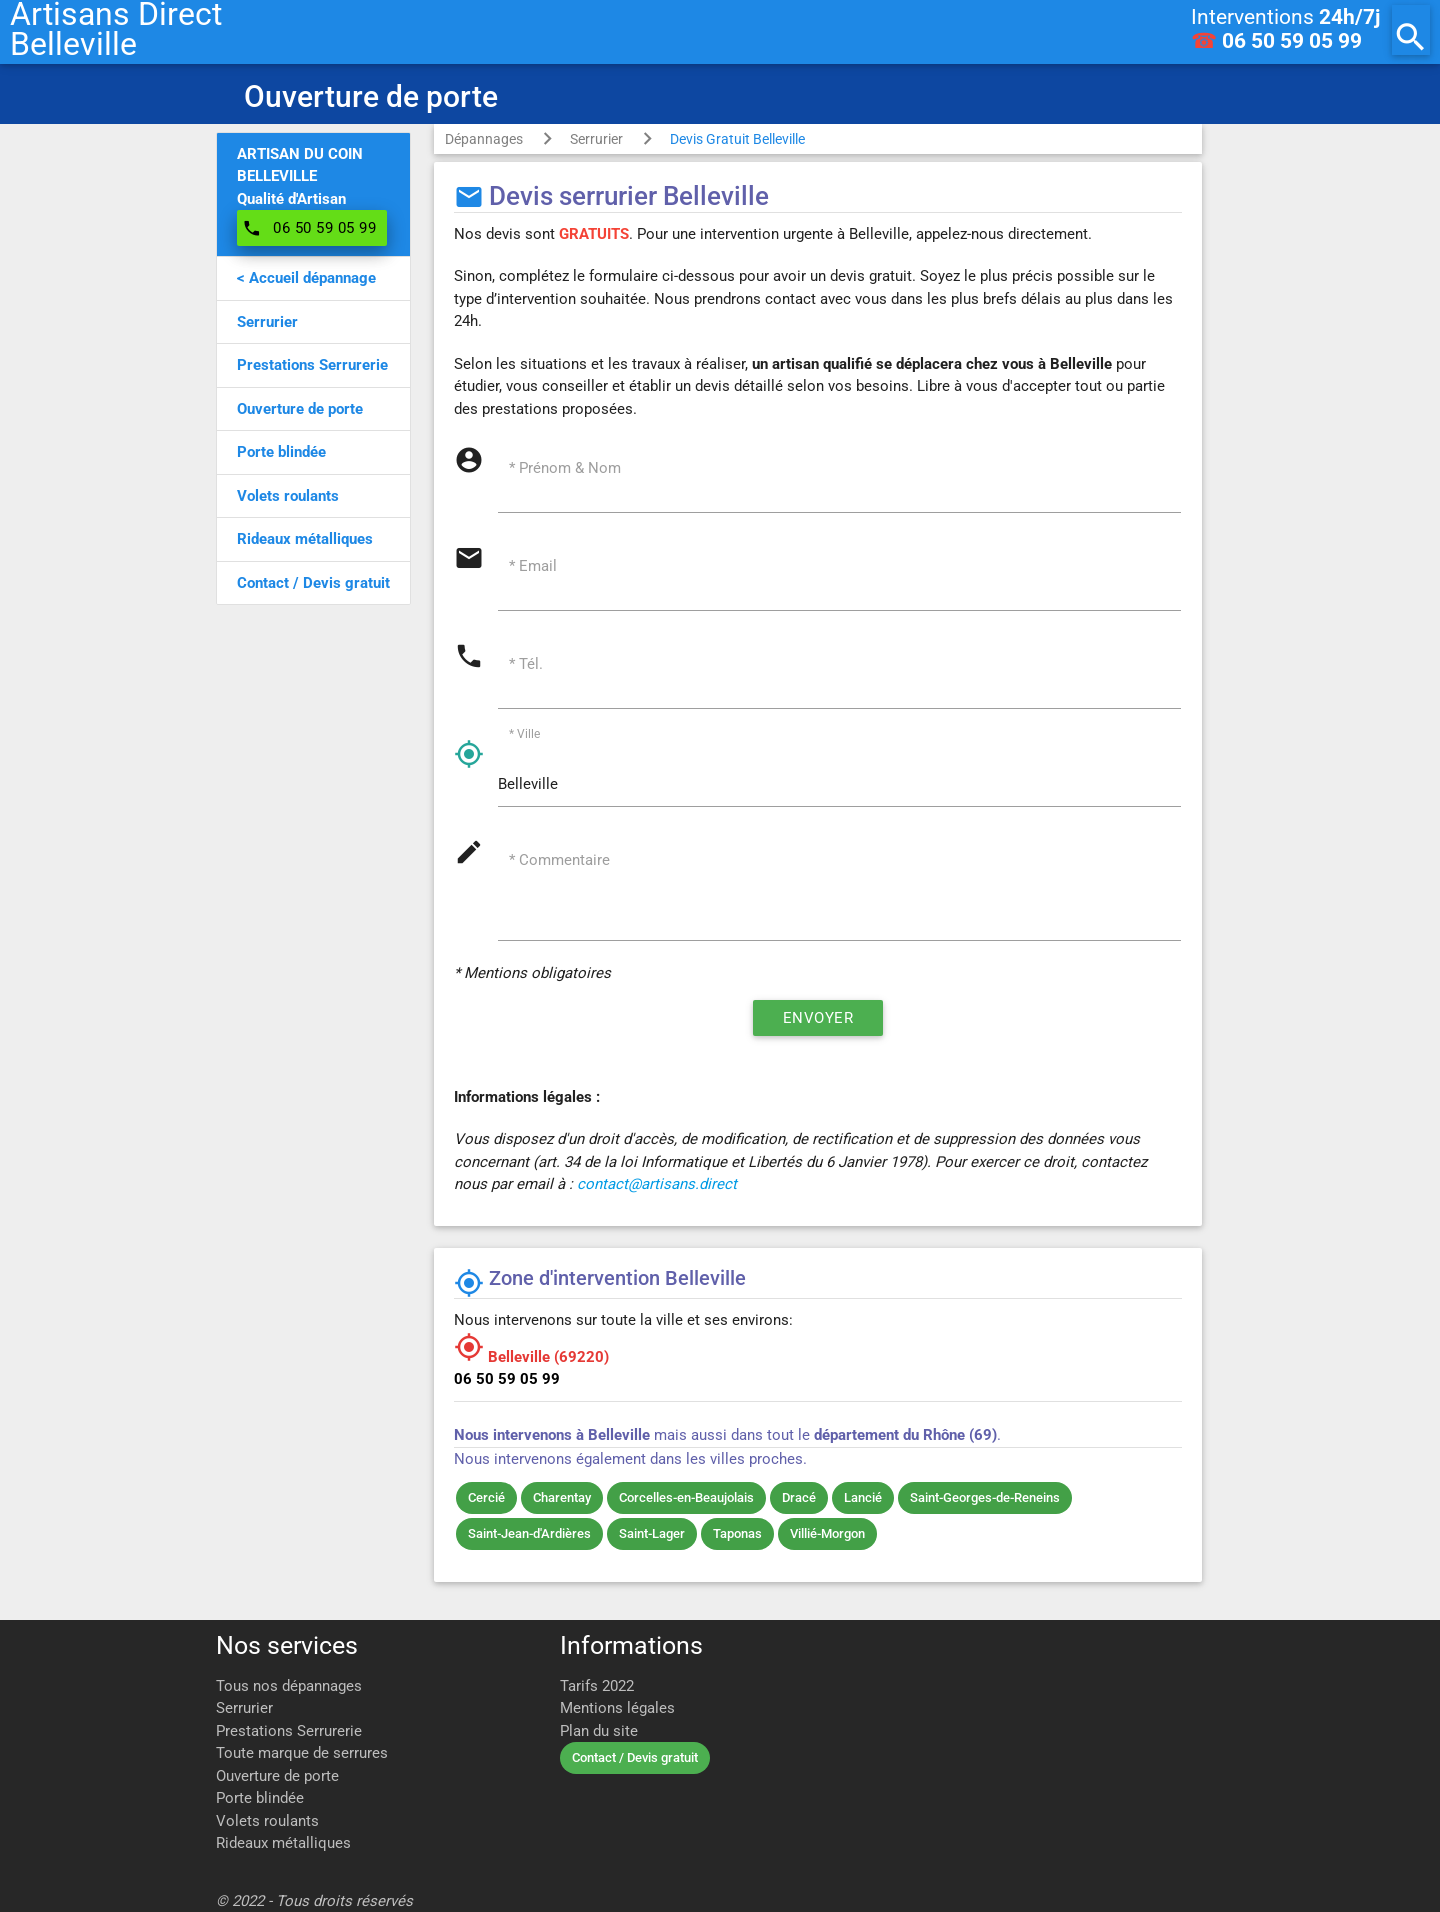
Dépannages (484, 139)
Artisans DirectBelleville (116, 30)
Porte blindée (260, 1798)
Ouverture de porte (277, 1776)
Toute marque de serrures (302, 1753)
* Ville (525, 736)
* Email (534, 567)
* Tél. (527, 665)
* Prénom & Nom (566, 468)
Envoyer (817, 1021)
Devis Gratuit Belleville (737, 139)
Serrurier (596, 139)
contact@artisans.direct (657, 1187)
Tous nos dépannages (289, 1686)
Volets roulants (267, 1821)
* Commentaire (560, 862)
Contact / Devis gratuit (635, 1757)
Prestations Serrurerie (289, 1731)
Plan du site (599, 1731)
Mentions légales (617, 1708)
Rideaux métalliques (283, 1843)
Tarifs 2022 (597, 1686)
